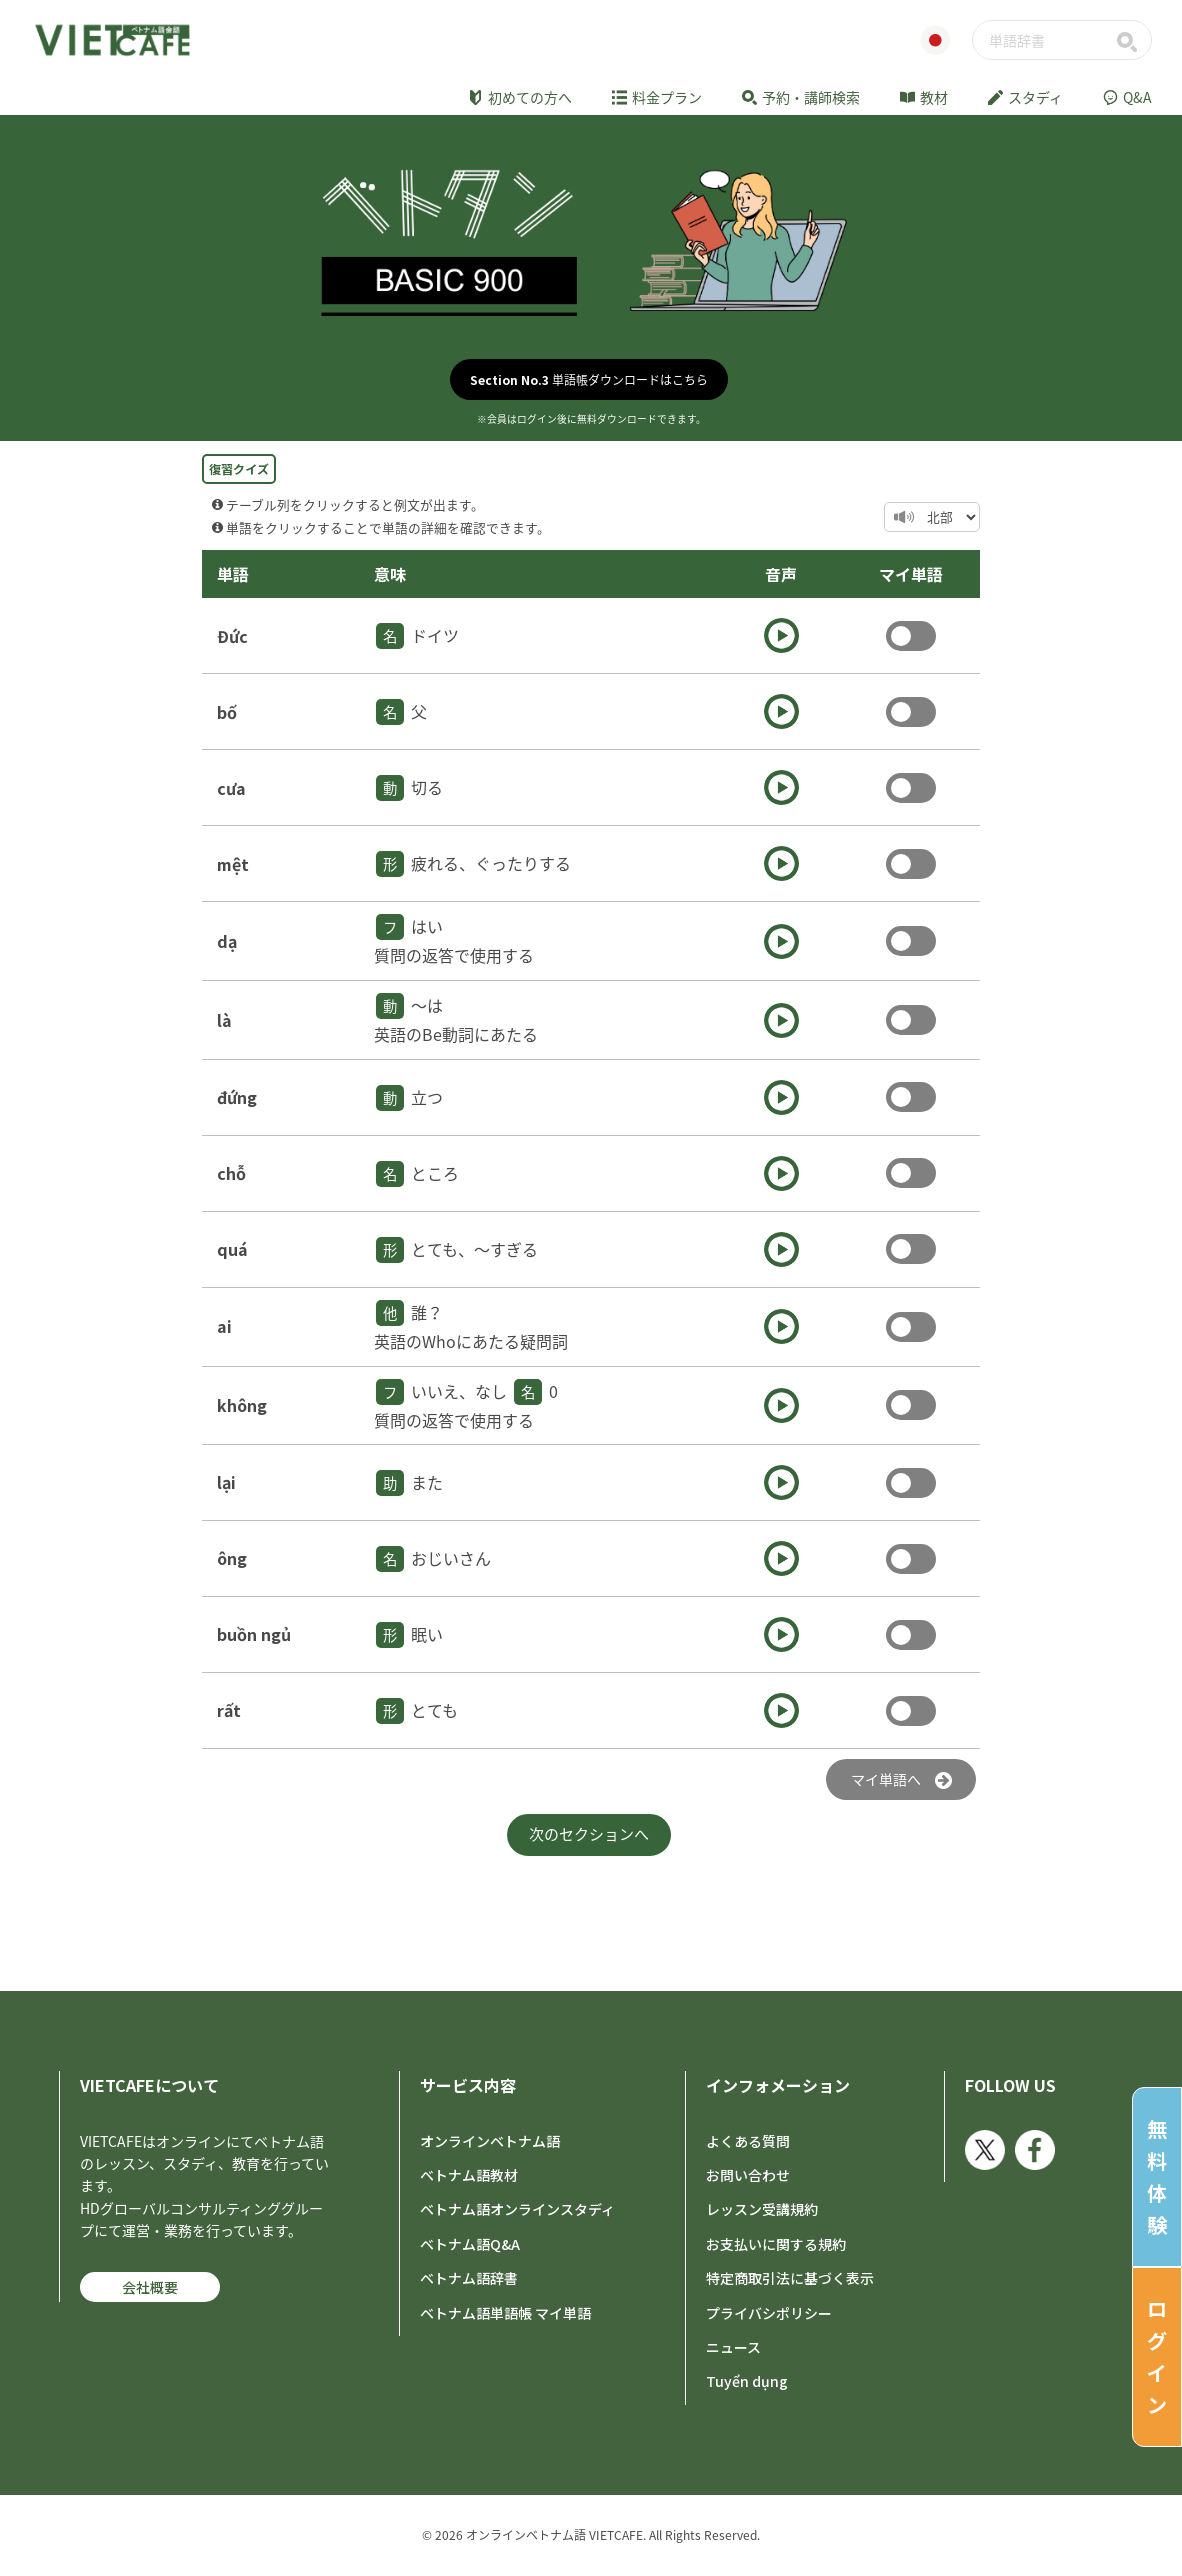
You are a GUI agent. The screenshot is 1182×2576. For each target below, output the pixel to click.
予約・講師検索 (801, 97)
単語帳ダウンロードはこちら (589, 380)
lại (226, 1482)
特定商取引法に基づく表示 (790, 2278)
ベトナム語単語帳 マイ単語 (505, 2313)
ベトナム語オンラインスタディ (517, 2209)
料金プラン (657, 97)
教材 (924, 97)
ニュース (733, 2347)
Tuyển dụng (747, 2381)
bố (227, 712)
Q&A (1127, 97)
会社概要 (150, 2287)
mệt (233, 864)
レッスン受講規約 (762, 2209)
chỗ (231, 1173)
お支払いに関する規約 (776, 2244)
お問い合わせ (748, 2175)
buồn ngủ (254, 1634)
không (242, 1405)
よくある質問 (748, 2141)
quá (232, 1249)
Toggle (911, 636)
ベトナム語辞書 (469, 2278)
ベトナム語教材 (469, 2175)
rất (229, 1710)
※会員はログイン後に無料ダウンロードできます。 (591, 419)
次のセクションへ (589, 1834)
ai (224, 1326)
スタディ (1025, 97)
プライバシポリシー (769, 2313)
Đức (232, 636)
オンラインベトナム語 (490, 2141)
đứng (237, 1097)
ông (232, 1558)
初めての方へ (520, 97)
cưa (231, 788)
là (224, 1020)
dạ (227, 941)
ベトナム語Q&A (470, 2244)
